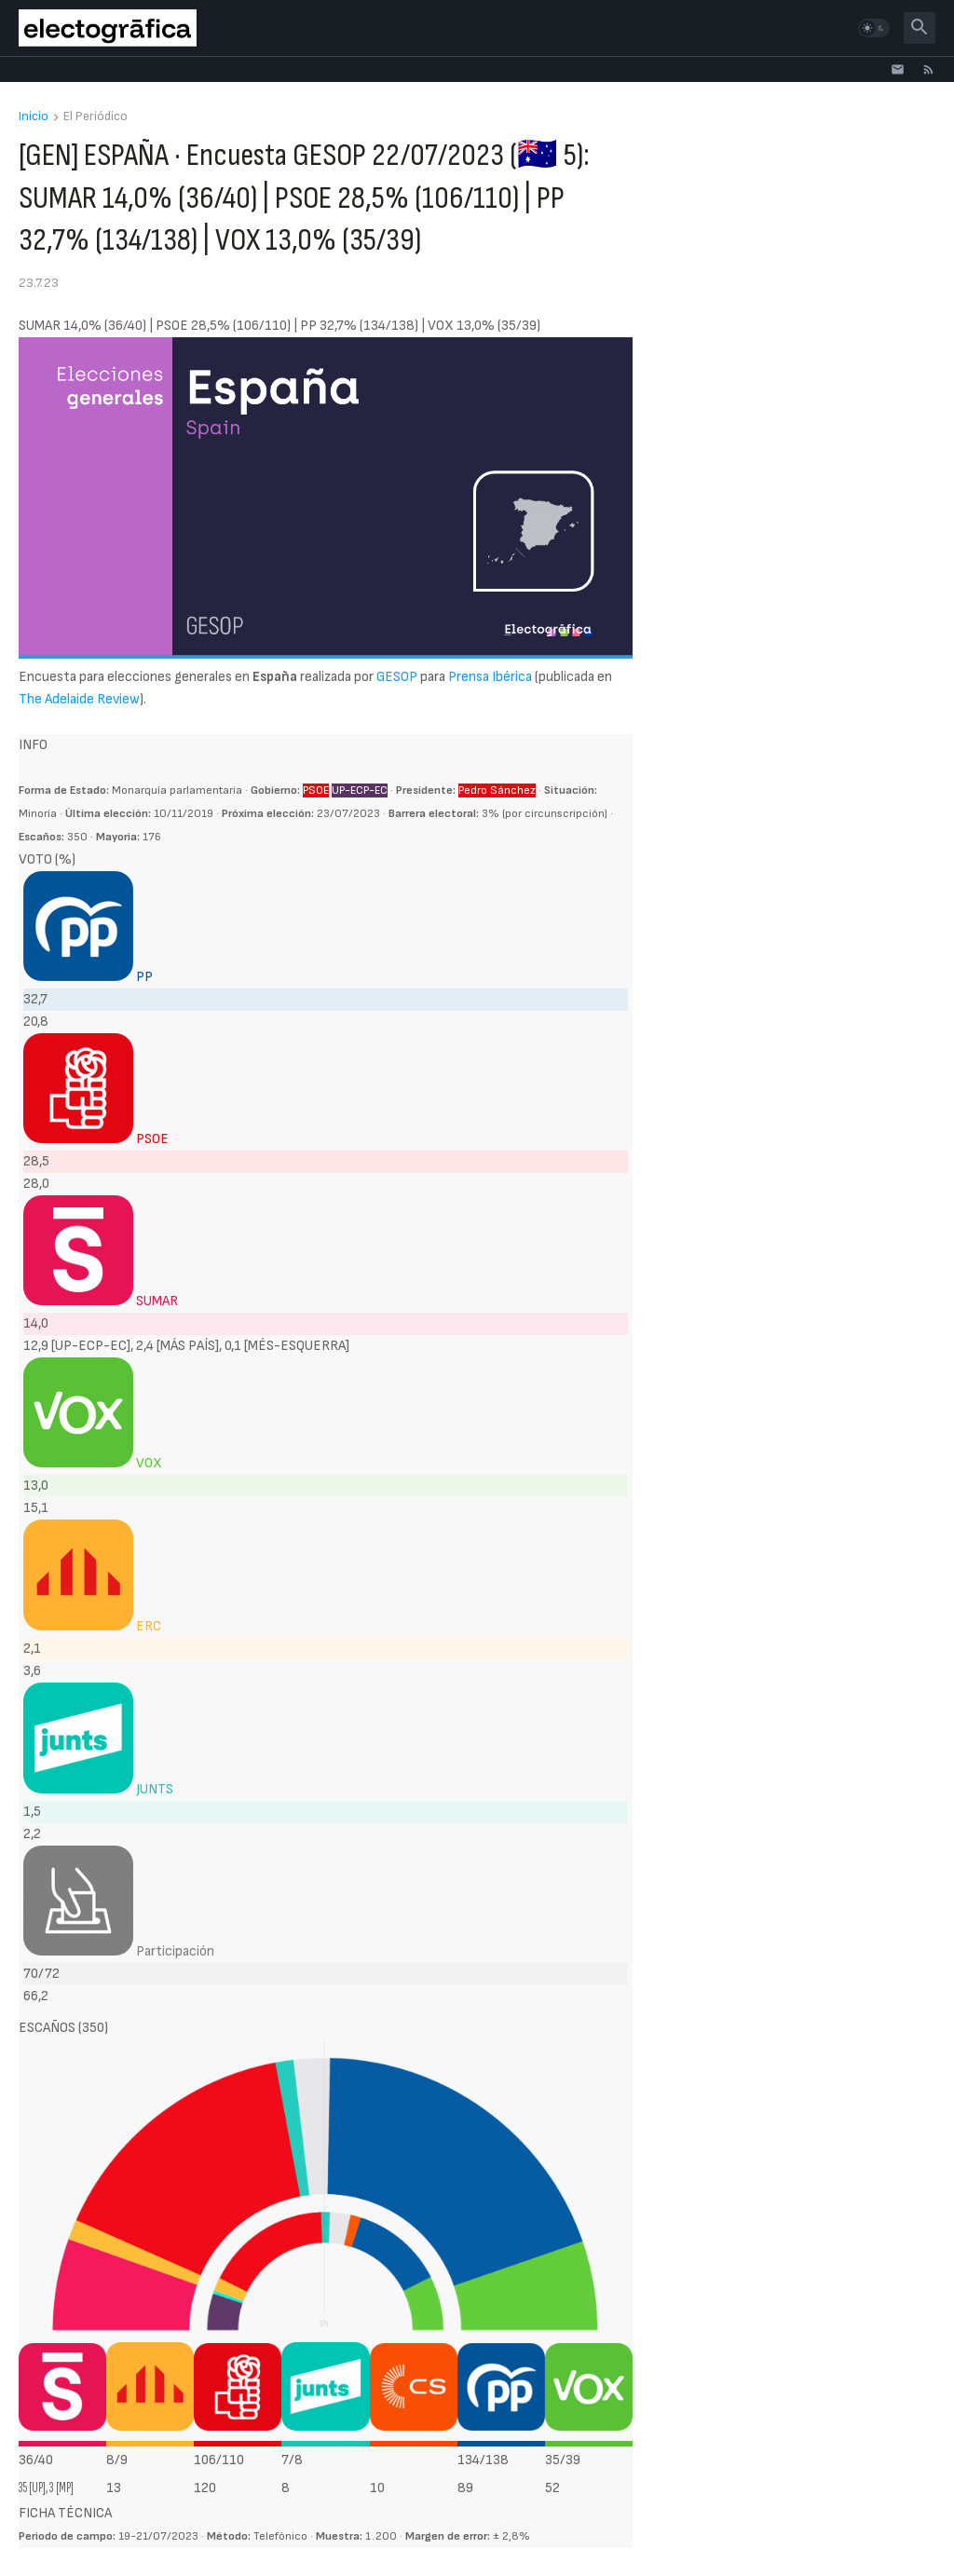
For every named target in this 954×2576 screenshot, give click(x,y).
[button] (874, 28)
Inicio (33, 117)
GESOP (396, 677)
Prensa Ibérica (490, 677)
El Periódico (95, 117)
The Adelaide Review (79, 699)
